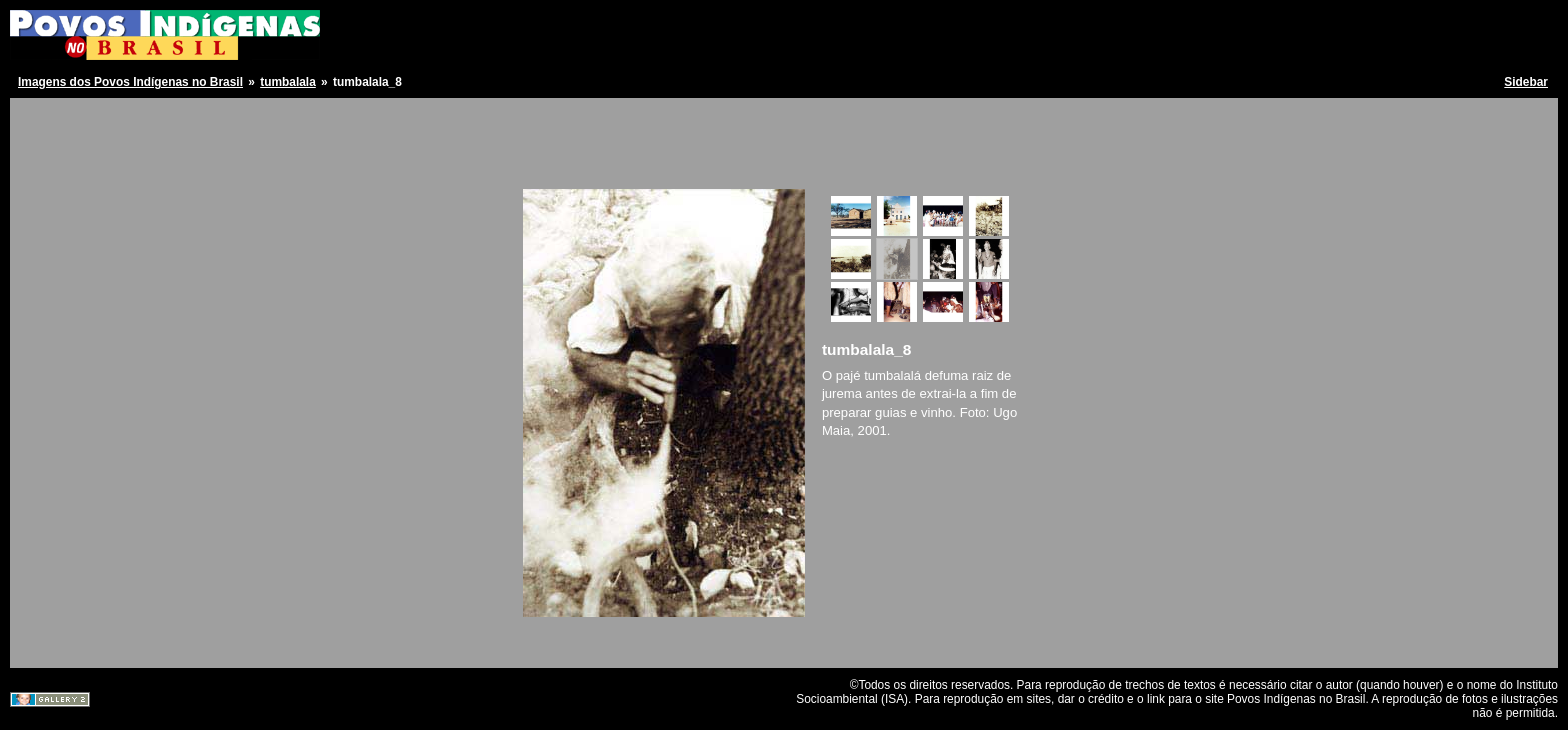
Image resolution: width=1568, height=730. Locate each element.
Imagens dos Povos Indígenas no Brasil (130, 82)
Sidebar (1526, 82)
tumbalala (288, 82)
